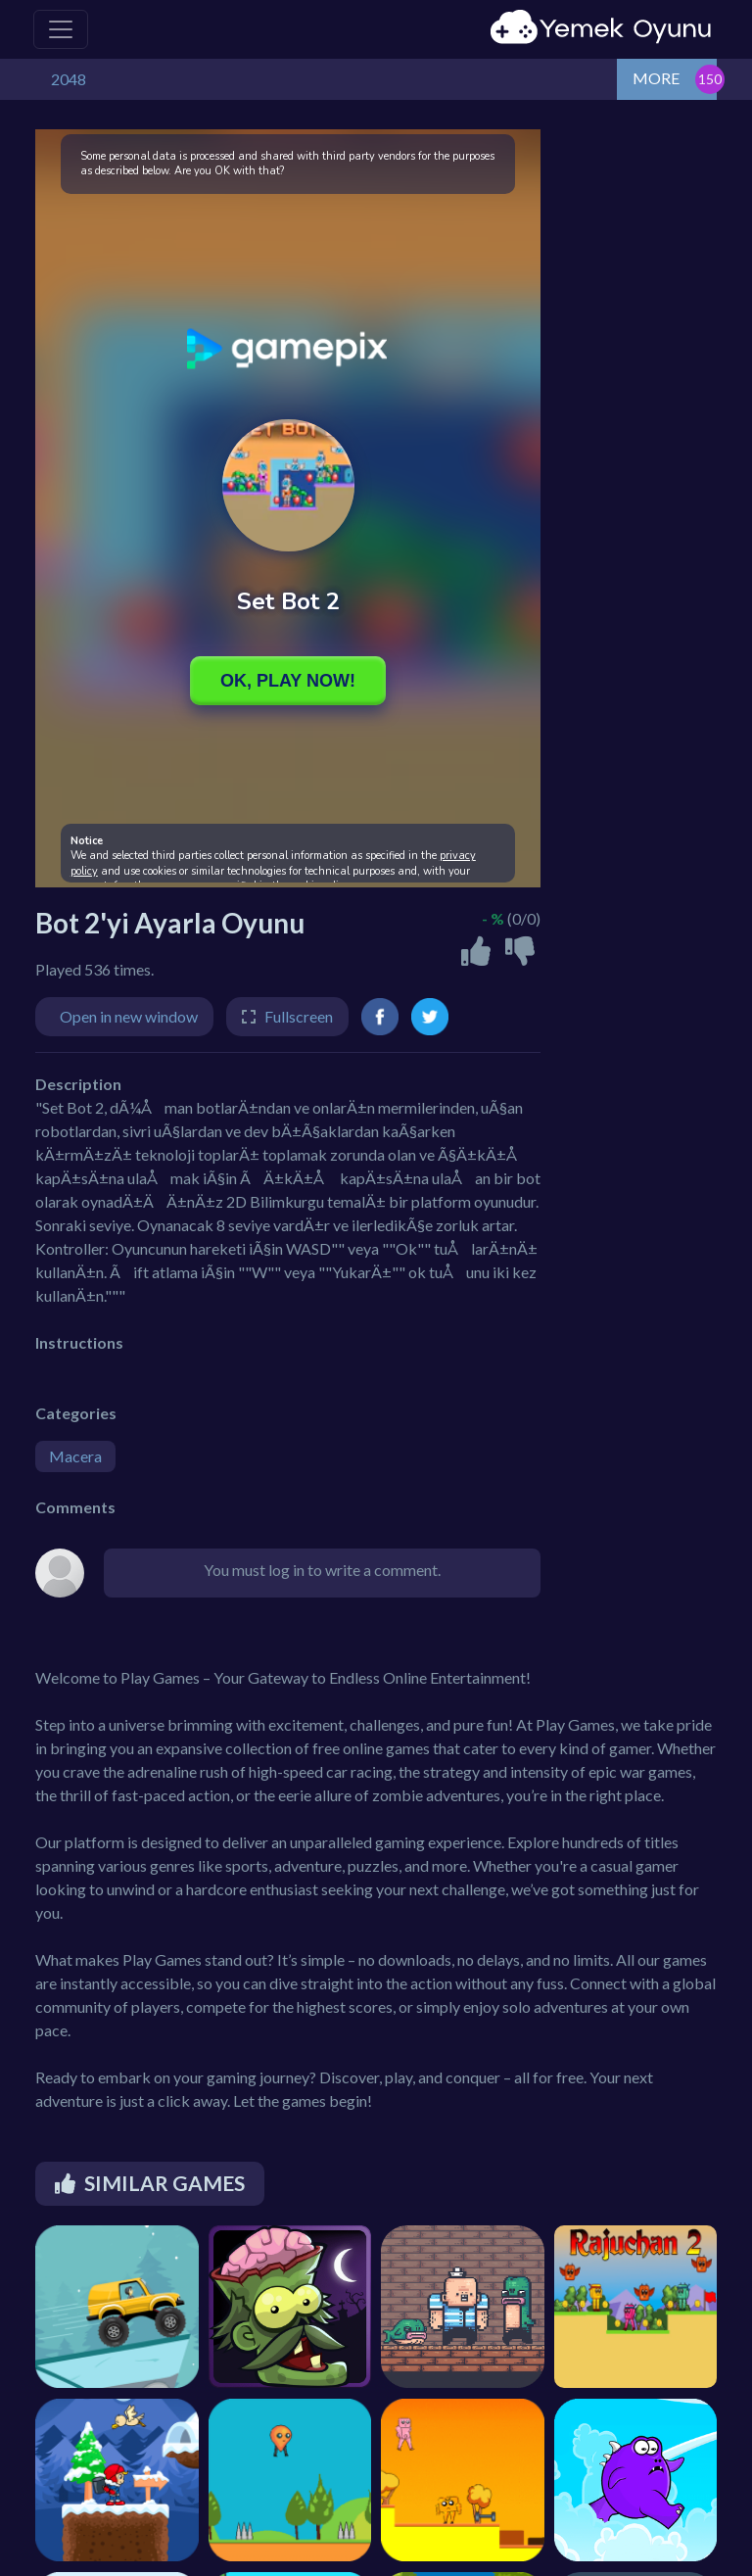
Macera (75, 1456)
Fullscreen (298, 1016)
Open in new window (129, 1016)
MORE (656, 78)
